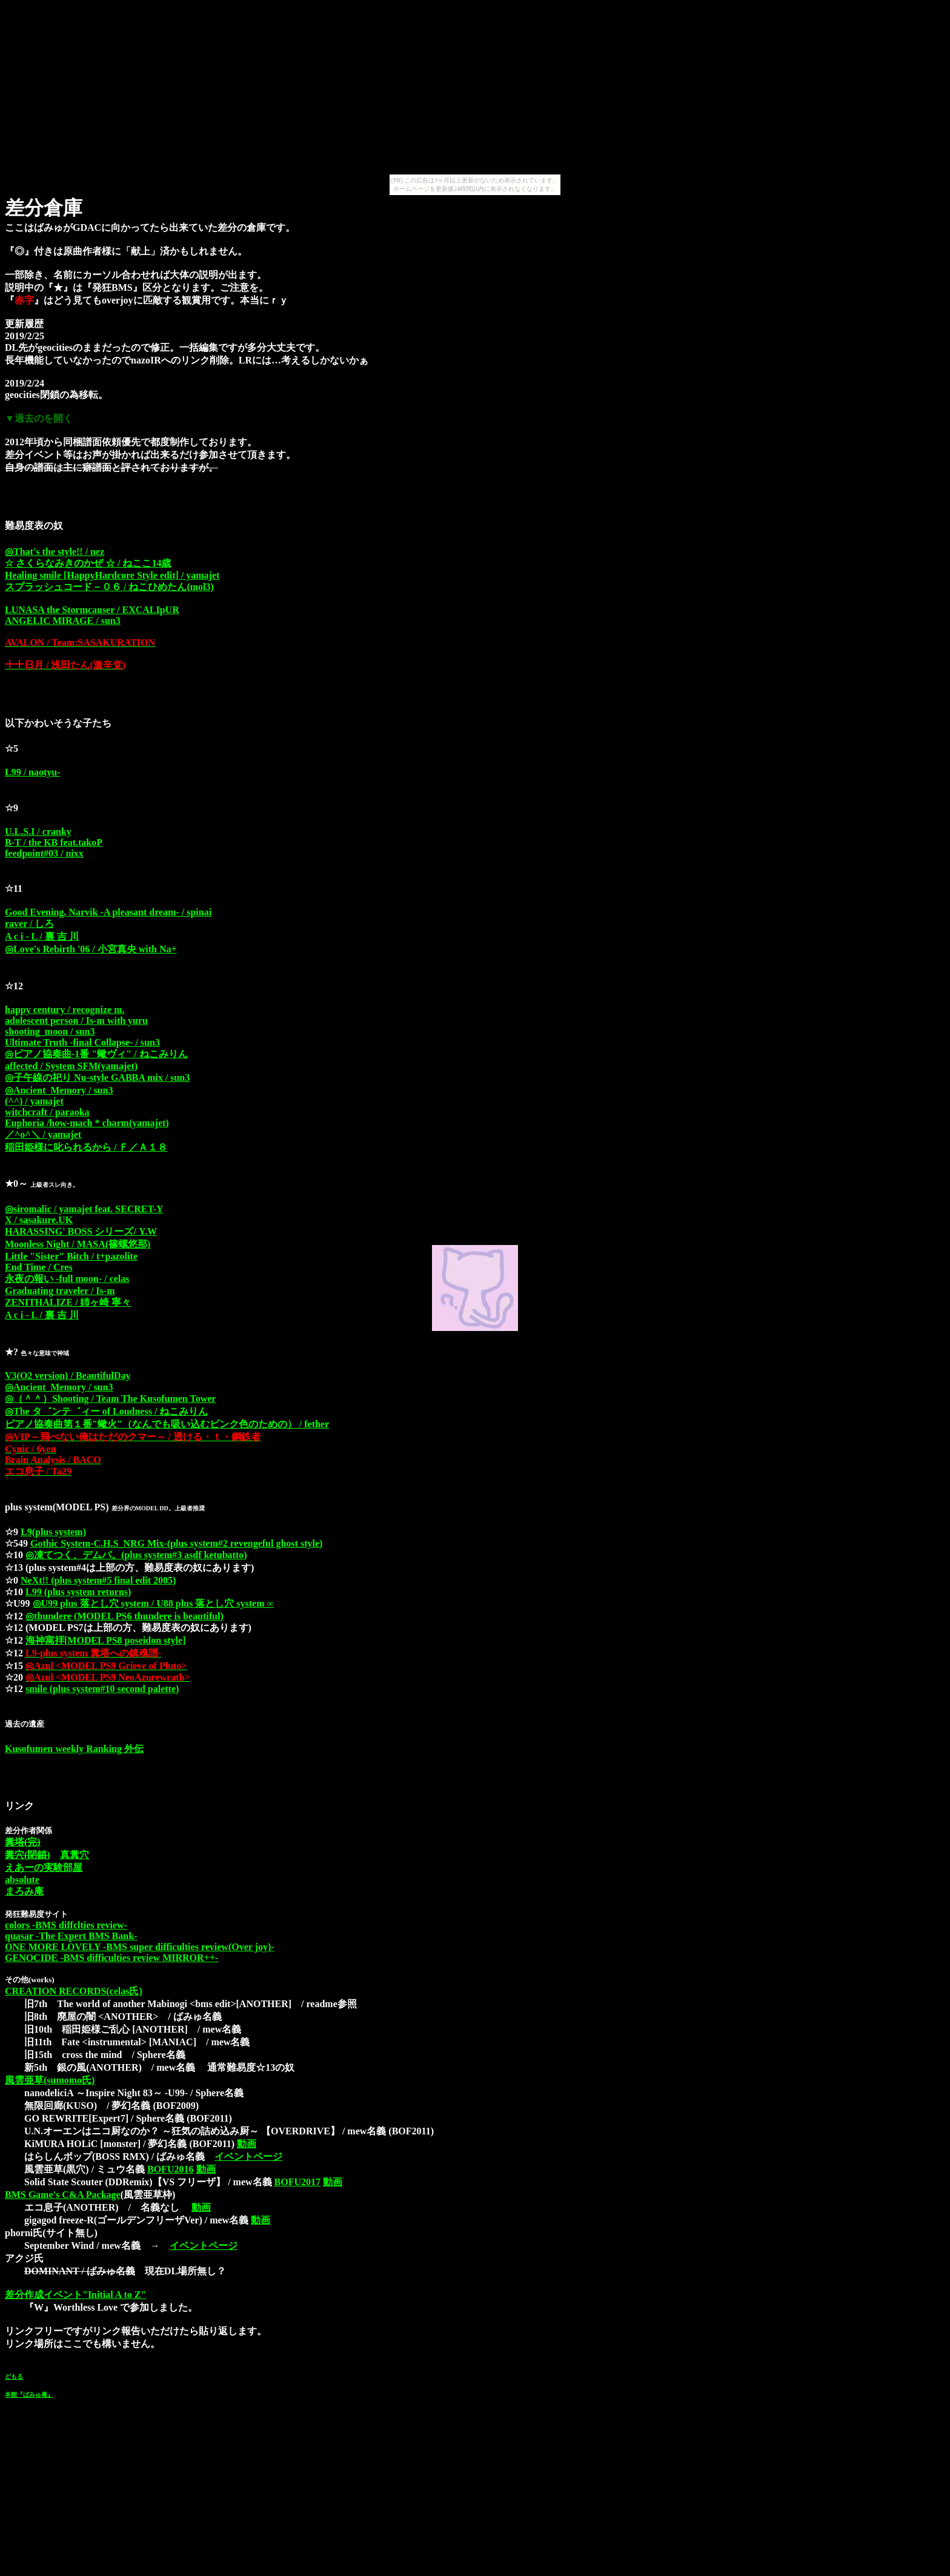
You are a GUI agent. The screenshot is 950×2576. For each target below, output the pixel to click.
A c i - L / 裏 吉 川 (42, 936)
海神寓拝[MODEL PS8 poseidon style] (105, 1640)
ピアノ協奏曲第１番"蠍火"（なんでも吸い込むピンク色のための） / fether (167, 1424)
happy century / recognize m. (64, 1009)
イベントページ (248, 2156)
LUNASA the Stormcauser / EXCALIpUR (92, 610)
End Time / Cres (39, 1267)
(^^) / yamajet (34, 1101)
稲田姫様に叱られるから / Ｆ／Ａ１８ (86, 1147)
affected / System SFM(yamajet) (71, 1066)
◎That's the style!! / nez (54, 551)
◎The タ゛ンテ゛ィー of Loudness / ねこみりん (106, 1411)
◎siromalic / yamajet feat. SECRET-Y (84, 1209)
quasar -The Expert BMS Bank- (71, 1936)
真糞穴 (74, 1855)
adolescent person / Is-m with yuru (76, 1020)
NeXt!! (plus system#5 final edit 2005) (98, 1580)
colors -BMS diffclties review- (66, 1925)
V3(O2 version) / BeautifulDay (68, 1375)
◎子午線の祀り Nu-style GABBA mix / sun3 (97, 1077)
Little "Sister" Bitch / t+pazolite (71, 1256)
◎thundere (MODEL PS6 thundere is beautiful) (124, 1616)
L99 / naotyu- (33, 772)
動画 (246, 2144)
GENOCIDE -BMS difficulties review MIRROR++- (111, 1958)
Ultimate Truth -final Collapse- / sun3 (82, 1042)
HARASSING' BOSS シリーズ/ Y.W (81, 1231)
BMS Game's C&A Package (63, 2194)
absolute (22, 1879)
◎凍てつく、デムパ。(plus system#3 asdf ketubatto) (136, 1555)
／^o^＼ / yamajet (43, 1134)
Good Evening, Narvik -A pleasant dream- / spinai (108, 912)
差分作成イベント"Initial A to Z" (75, 2294)
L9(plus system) (53, 1532)
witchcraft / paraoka (47, 1112)
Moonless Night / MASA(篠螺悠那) (77, 1244)
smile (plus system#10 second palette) (102, 1689)
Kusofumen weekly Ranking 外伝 (74, 1749)
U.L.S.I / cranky (38, 831)
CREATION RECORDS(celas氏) (73, 1991)
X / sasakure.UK (39, 1220)
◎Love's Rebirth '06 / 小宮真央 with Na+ (91, 949)
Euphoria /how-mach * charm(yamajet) (87, 1123)
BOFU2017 (297, 2182)
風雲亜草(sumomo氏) (50, 2080)
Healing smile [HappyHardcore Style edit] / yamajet (112, 575)
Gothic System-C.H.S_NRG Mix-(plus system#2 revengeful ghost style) (176, 1543)
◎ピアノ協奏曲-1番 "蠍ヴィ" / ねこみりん (96, 1054)
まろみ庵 (24, 1891)
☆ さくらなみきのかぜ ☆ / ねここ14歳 (88, 563)
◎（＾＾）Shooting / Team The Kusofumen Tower (110, 1398)
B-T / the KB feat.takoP (53, 842)
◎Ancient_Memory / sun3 (59, 1090)
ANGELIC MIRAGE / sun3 (63, 621)
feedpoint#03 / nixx (44, 853)
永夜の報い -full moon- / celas (67, 1278)
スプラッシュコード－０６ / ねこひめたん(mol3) (109, 587)
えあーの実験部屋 (43, 1867)
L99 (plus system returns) (78, 1592)
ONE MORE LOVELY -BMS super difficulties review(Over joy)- (139, 1947)
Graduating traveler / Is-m (60, 1291)
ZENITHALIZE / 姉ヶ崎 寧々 (68, 1302)
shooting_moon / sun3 (50, 1031)
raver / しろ (29, 923)
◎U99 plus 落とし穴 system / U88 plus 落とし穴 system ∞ (153, 1603)
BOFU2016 (170, 2169)
